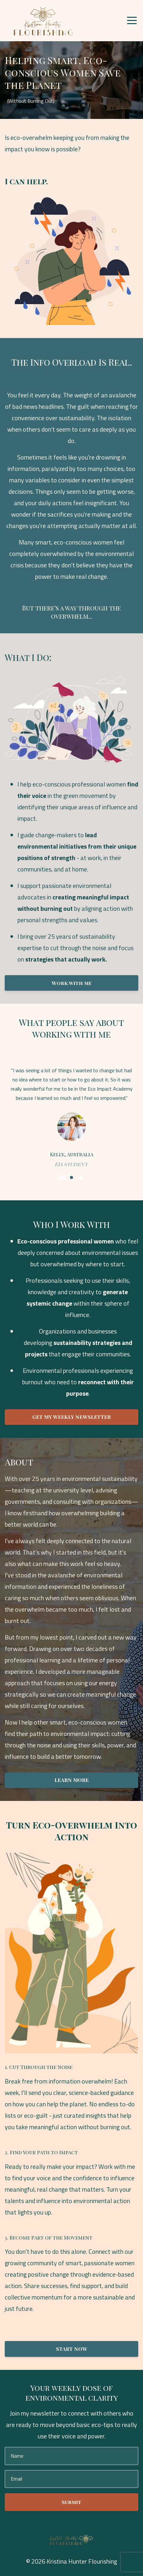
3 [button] (81, 1177)
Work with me (72, 983)
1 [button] (62, 1177)
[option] (71, 1117)
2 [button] (71, 1177)
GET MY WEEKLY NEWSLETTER (71, 1416)
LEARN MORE (71, 1780)
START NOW (71, 2348)
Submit (71, 2502)
